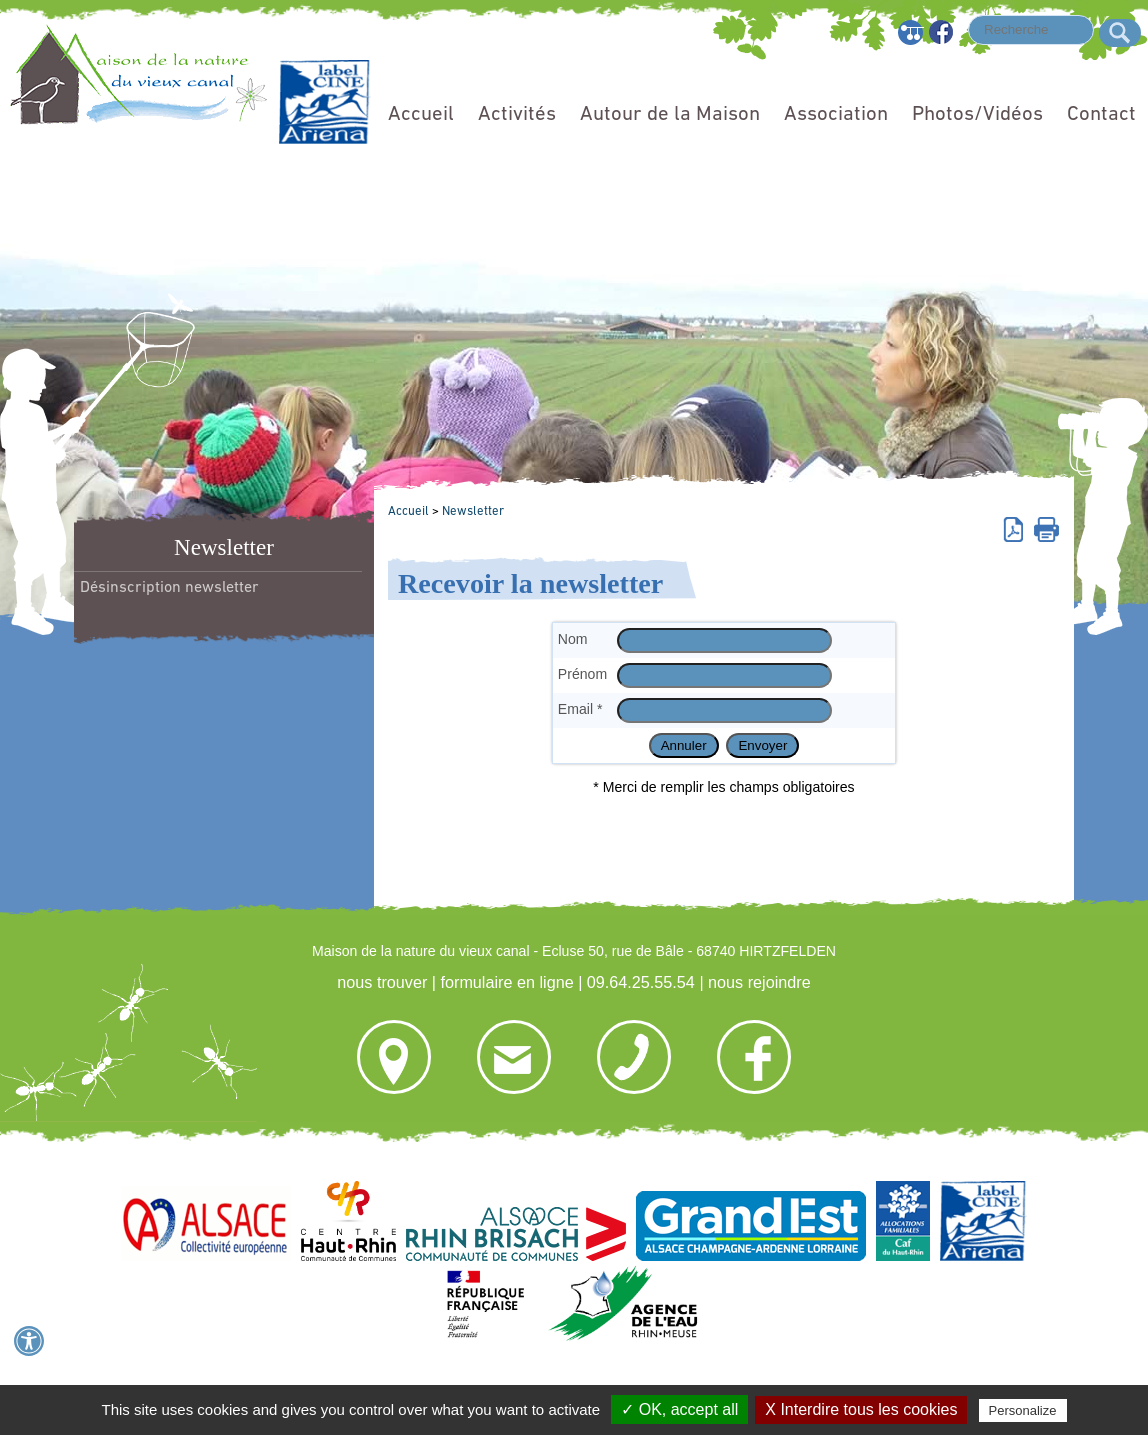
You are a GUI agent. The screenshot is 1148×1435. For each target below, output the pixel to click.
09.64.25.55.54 (641, 982)
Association (836, 114)
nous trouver (382, 982)
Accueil (421, 114)
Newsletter (473, 511)
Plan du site (911, 32)
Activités (517, 114)
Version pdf (1016, 528)
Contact (1101, 114)
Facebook (942, 32)
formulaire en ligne (506, 982)
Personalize (1023, 1410)
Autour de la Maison (670, 114)
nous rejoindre (759, 982)
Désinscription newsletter (169, 588)
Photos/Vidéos (977, 114)
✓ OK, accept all (679, 1409)
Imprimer (1046, 528)
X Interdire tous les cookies (861, 1409)
